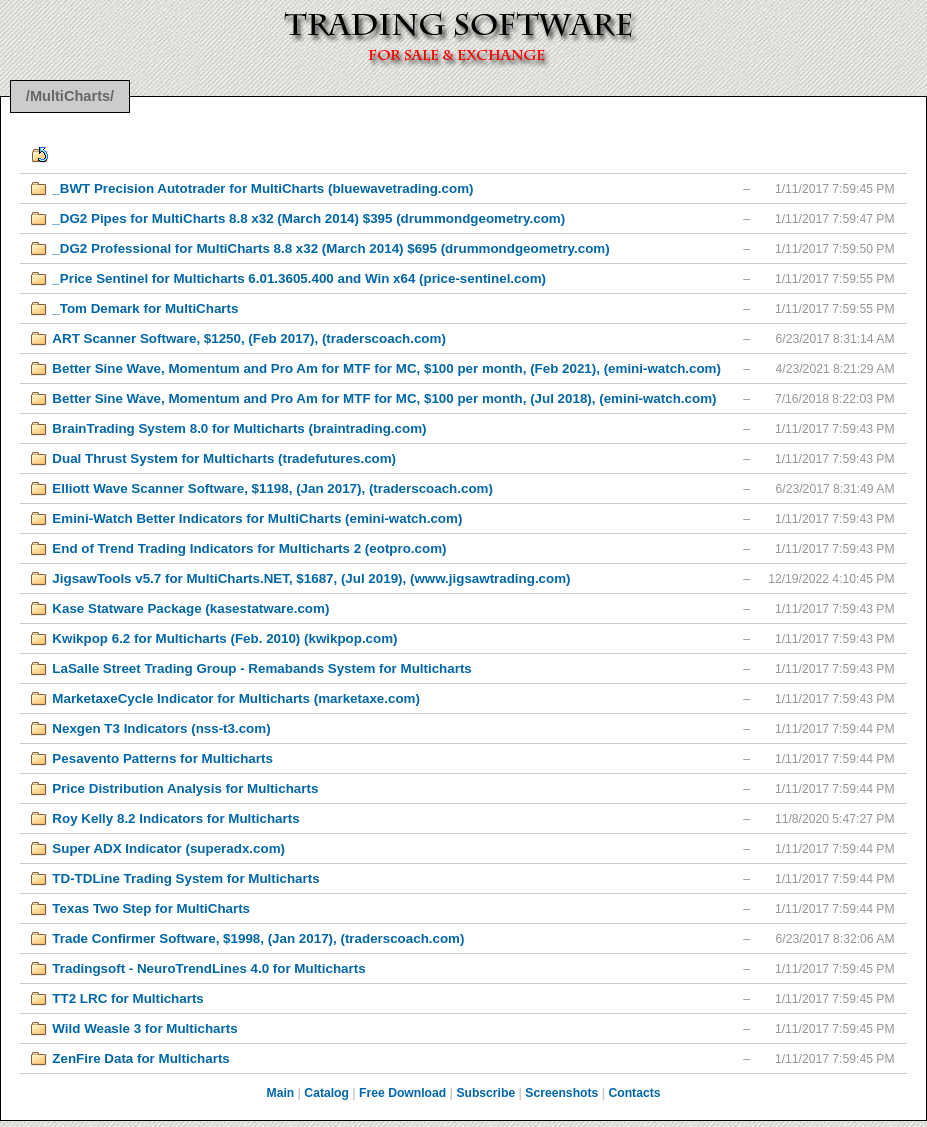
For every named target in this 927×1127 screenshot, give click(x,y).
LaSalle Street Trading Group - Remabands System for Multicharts (261, 668)
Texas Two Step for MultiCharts (151, 908)
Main (281, 1093)
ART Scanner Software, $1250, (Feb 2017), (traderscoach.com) (249, 338)
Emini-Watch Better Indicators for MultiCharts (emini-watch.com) (257, 518)
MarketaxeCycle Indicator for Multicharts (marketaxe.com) (236, 698)
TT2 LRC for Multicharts (127, 998)
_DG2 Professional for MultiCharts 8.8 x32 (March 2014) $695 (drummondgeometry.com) (330, 248)
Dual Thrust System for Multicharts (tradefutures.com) (224, 458)
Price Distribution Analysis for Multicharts (185, 788)
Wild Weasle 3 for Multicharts (144, 1028)
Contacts (634, 1093)
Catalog (326, 1093)
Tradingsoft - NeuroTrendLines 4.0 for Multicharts (208, 968)
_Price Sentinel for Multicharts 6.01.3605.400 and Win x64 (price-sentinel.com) (299, 278)
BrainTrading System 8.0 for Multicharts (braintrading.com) (239, 428)
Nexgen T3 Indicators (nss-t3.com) (161, 728)
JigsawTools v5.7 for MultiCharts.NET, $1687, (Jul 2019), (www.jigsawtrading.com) (311, 578)
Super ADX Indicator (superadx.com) (168, 848)
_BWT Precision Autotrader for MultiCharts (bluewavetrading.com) (262, 188)
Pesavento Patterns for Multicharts (162, 758)
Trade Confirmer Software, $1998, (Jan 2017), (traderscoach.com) (258, 938)
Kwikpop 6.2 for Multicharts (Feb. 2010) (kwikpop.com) (224, 638)
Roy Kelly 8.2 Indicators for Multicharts (175, 818)
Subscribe (485, 1093)
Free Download (402, 1093)
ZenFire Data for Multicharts (140, 1058)
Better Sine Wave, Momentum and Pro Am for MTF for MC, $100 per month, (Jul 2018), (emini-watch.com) (384, 398)
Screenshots (561, 1093)
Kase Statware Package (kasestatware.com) (190, 608)
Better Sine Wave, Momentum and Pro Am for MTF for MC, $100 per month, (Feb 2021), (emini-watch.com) (386, 368)
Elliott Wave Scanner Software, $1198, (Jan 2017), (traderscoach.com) (272, 488)
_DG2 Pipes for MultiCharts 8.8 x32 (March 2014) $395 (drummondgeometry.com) (308, 218)
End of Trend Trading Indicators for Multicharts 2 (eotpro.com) (249, 548)
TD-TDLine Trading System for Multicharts (185, 878)
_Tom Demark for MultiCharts (145, 308)
